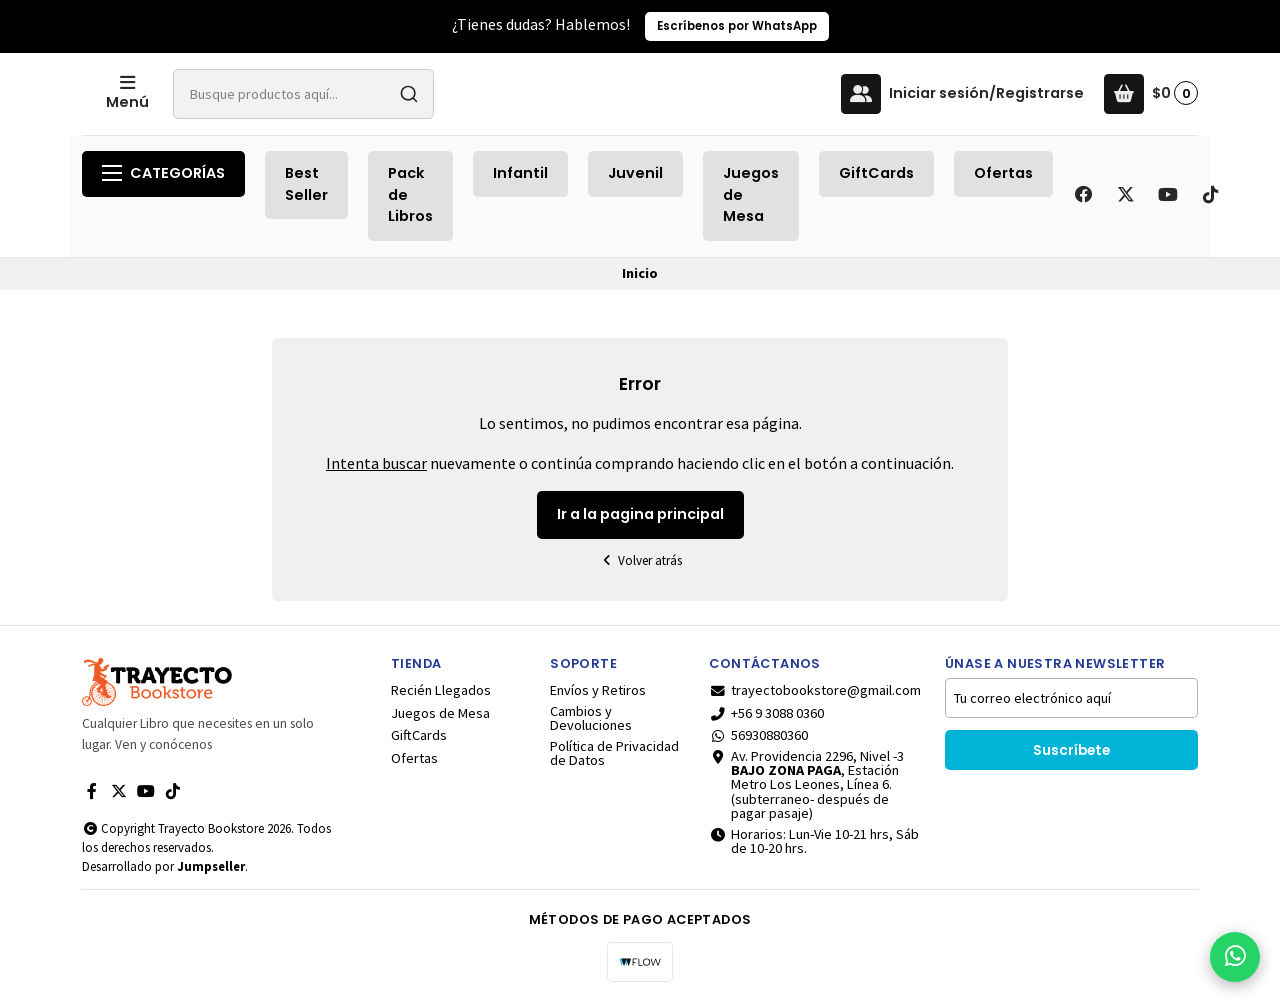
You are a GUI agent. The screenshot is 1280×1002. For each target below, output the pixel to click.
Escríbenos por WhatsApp (737, 26)
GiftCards (876, 173)
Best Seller (306, 184)
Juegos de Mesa (751, 194)
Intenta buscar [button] (376, 463)
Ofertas (1003, 173)
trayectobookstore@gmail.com (815, 690)
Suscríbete (1071, 750)
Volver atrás (640, 560)
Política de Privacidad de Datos (614, 753)
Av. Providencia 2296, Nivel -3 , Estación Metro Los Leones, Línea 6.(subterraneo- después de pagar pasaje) (806, 785)
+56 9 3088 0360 (766, 713)
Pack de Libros (410, 194)
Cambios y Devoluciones (591, 718)
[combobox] (457, 94)
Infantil (520, 173)
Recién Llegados (441, 690)
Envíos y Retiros (598, 690)
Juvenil (635, 173)
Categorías (163, 173)
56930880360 (758, 735)
